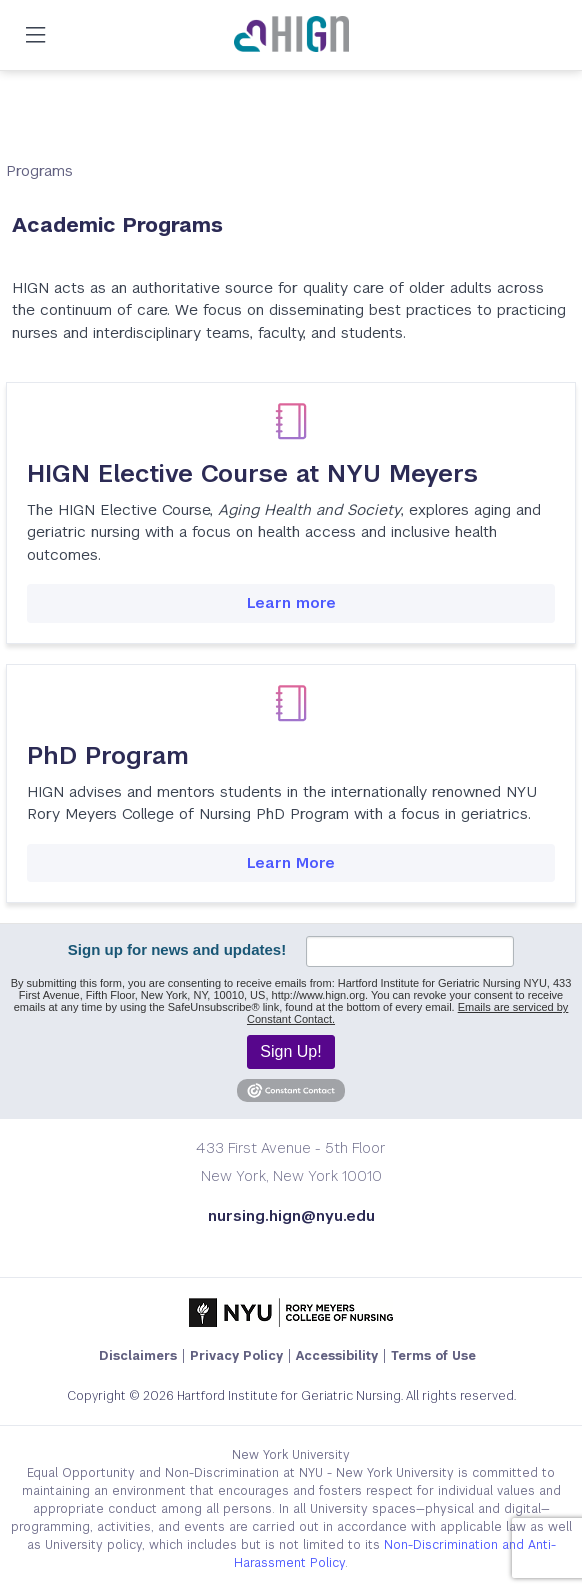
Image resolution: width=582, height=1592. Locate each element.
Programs (39, 170)
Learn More (291, 862)
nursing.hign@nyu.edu (291, 1215)
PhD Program (108, 755)
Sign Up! (290, 1051)
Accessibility (337, 1356)
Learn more (291, 602)
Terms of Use (433, 1356)
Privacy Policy (236, 1356)
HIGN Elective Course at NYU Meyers (252, 473)
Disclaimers (138, 1356)
